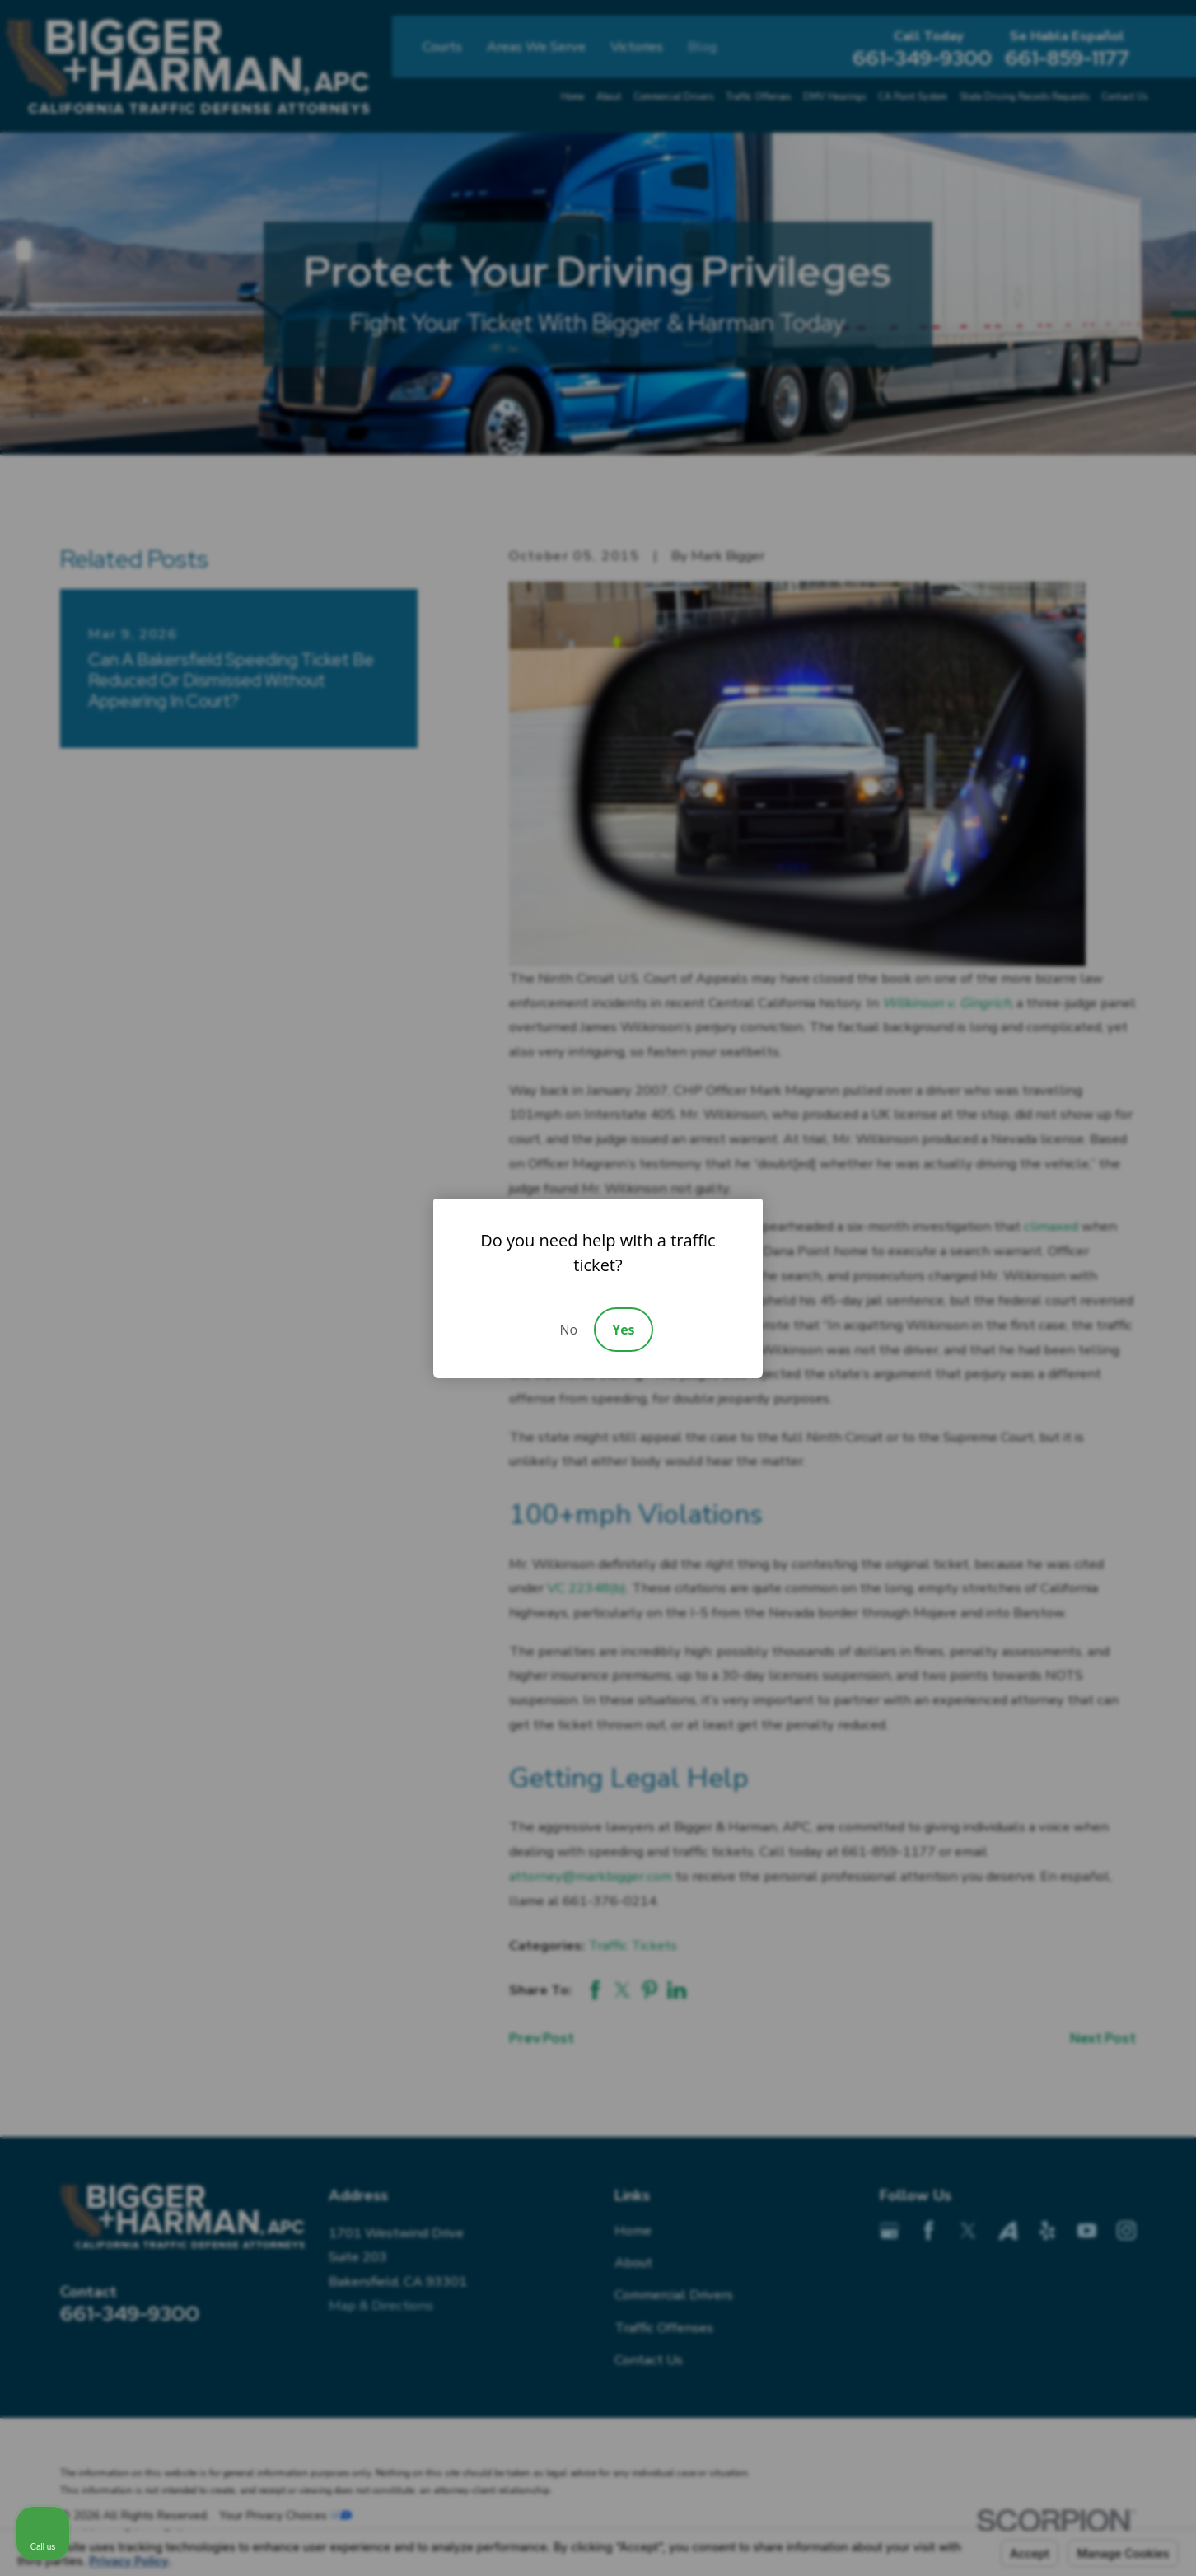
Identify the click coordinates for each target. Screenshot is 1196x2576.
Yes (623, 1330)
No (568, 1330)
